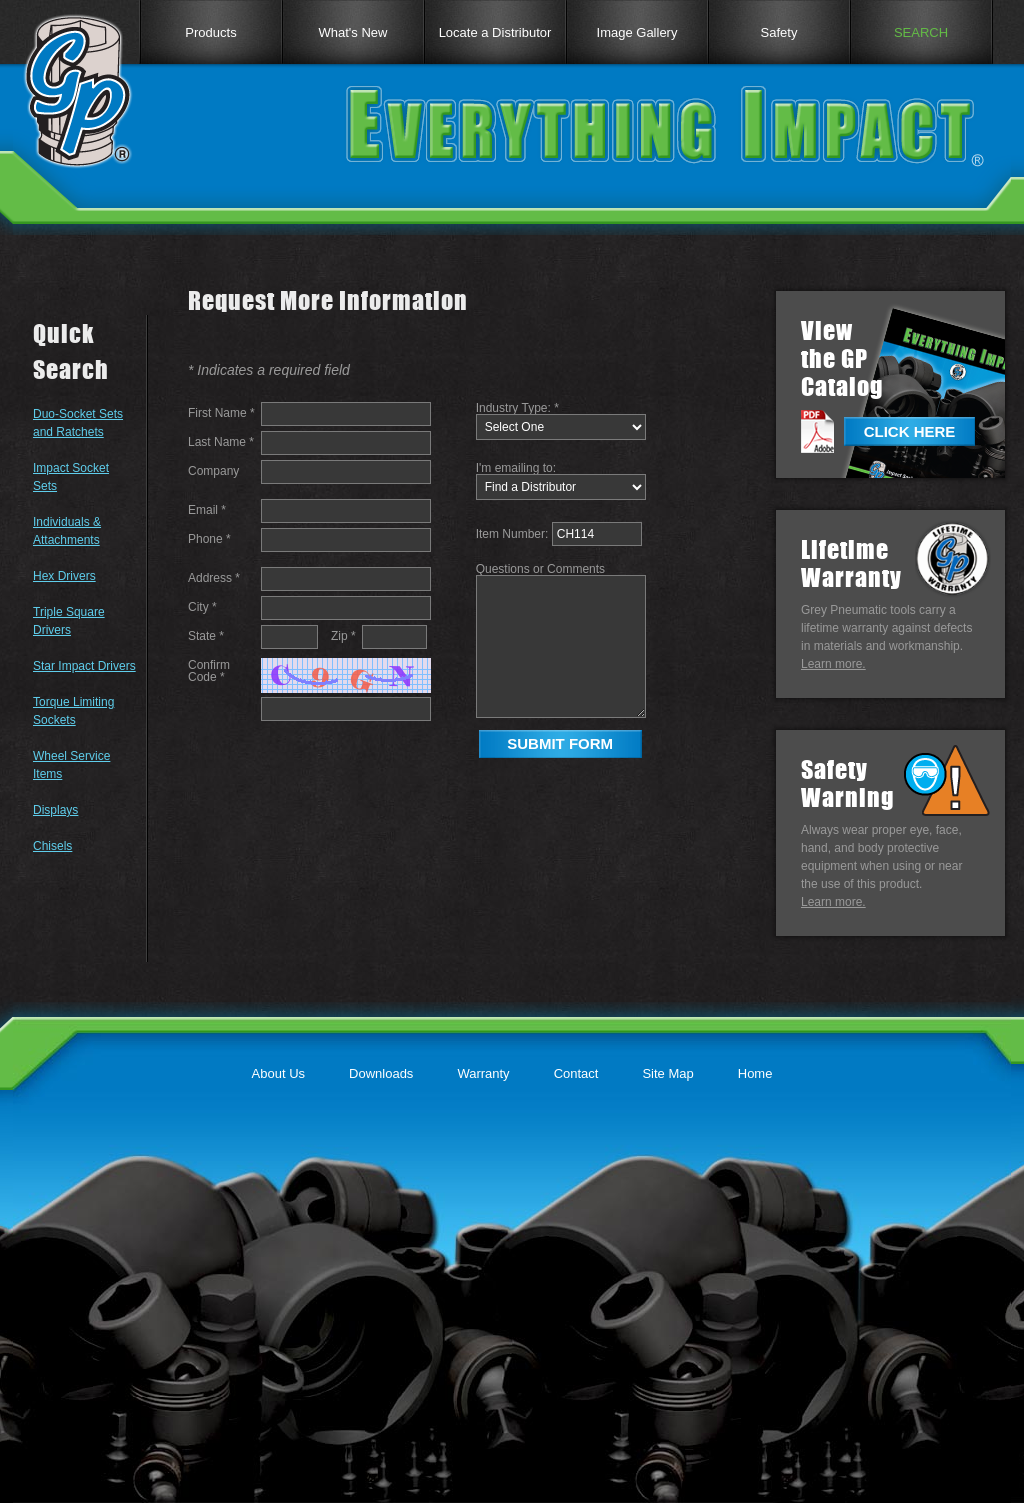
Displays (55, 810)
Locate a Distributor (495, 32)
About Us (278, 1073)
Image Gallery (637, 32)
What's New (353, 32)
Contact (576, 1073)
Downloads (381, 1073)
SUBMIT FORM (560, 743)
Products (210, 32)
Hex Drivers (64, 576)
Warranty (483, 1073)
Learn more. (833, 664)
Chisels (52, 846)
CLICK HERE (910, 431)
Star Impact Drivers (84, 666)
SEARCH (921, 32)
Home (755, 1073)
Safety (779, 32)
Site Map (667, 1073)
